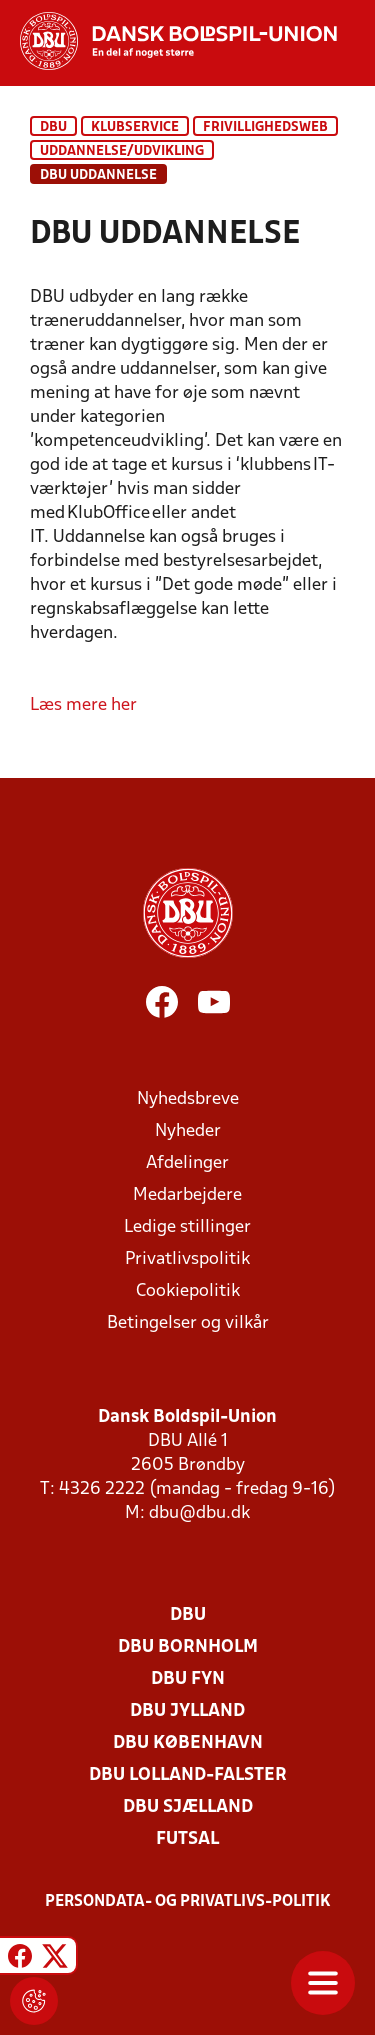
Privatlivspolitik (187, 1259)
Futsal (187, 1839)
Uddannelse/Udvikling (122, 151)
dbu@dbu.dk (199, 1513)
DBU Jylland (187, 1711)
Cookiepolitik (188, 1291)
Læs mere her (83, 705)
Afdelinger (187, 1163)
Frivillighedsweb (265, 127)
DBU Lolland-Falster (188, 1775)
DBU (53, 127)
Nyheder (188, 1131)
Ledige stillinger (187, 1227)
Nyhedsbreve (188, 1099)
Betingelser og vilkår (188, 1323)
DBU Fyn (188, 1679)
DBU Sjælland (188, 1807)
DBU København (188, 1743)
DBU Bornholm (188, 1647)
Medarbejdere (187, 1195)
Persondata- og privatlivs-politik (188, 1902)
